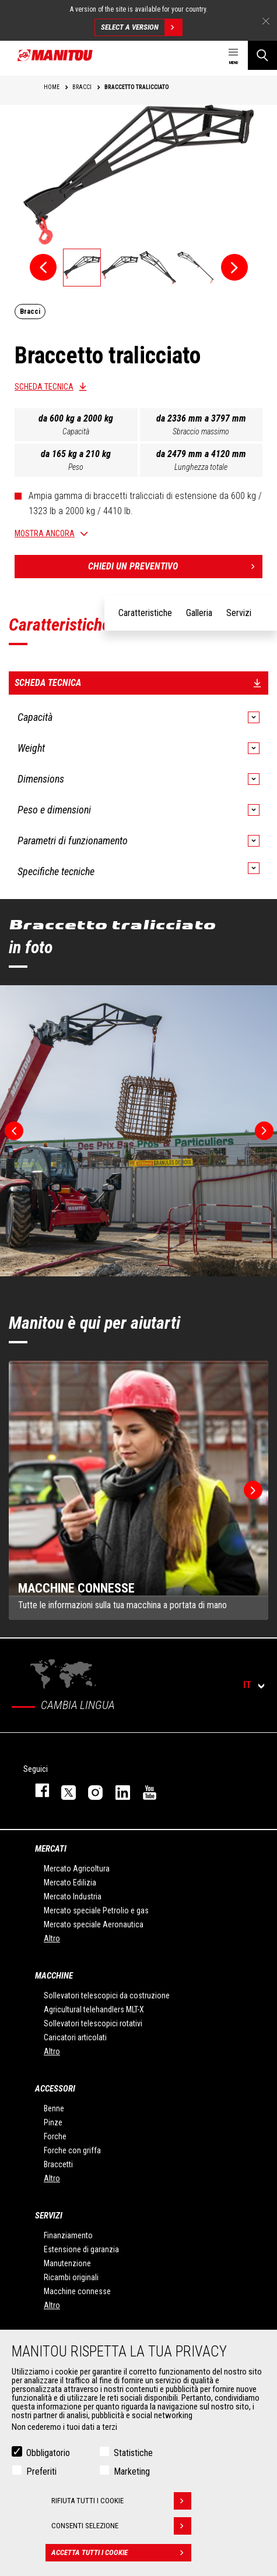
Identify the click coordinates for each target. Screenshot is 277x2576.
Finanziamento (68, 2235)
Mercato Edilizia (70, 1882)
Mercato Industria (72, 1896)
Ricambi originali (71, 2277)
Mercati (50, 1848)
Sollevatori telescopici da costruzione (107, 1995)
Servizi (48, 2215)
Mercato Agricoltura (77, 1868)
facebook (36, 1790)
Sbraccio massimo (201, 431)
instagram (89, 1790)
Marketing (132, 2471)
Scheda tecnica (44, 386)
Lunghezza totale (200, 467)
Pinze (53, 2122)
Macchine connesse (77, 2291)
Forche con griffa (72, 2150)
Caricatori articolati (75, 2037)
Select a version (141, 27)
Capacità (75, 431)
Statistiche (133, 2452)
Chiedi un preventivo (175, 566)
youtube (144, 1790)
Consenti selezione (121, 2526)
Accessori (55, 2088)
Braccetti (58, 2164)
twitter (63, 1790)
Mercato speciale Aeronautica (93, 1924)
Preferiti (41, 2471)
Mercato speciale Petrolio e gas (96, 1910)
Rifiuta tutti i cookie (121, 2501)
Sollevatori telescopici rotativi (93, 2023)
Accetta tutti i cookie (121, 2552)
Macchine (54, 1975)
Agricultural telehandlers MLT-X (94, 2009)
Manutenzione (67, 2263)
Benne (54, 2108)
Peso (75, 467)
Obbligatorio (48, 2452)
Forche (55, 2136)
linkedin (117, 1790)
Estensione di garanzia (81, 2249)
